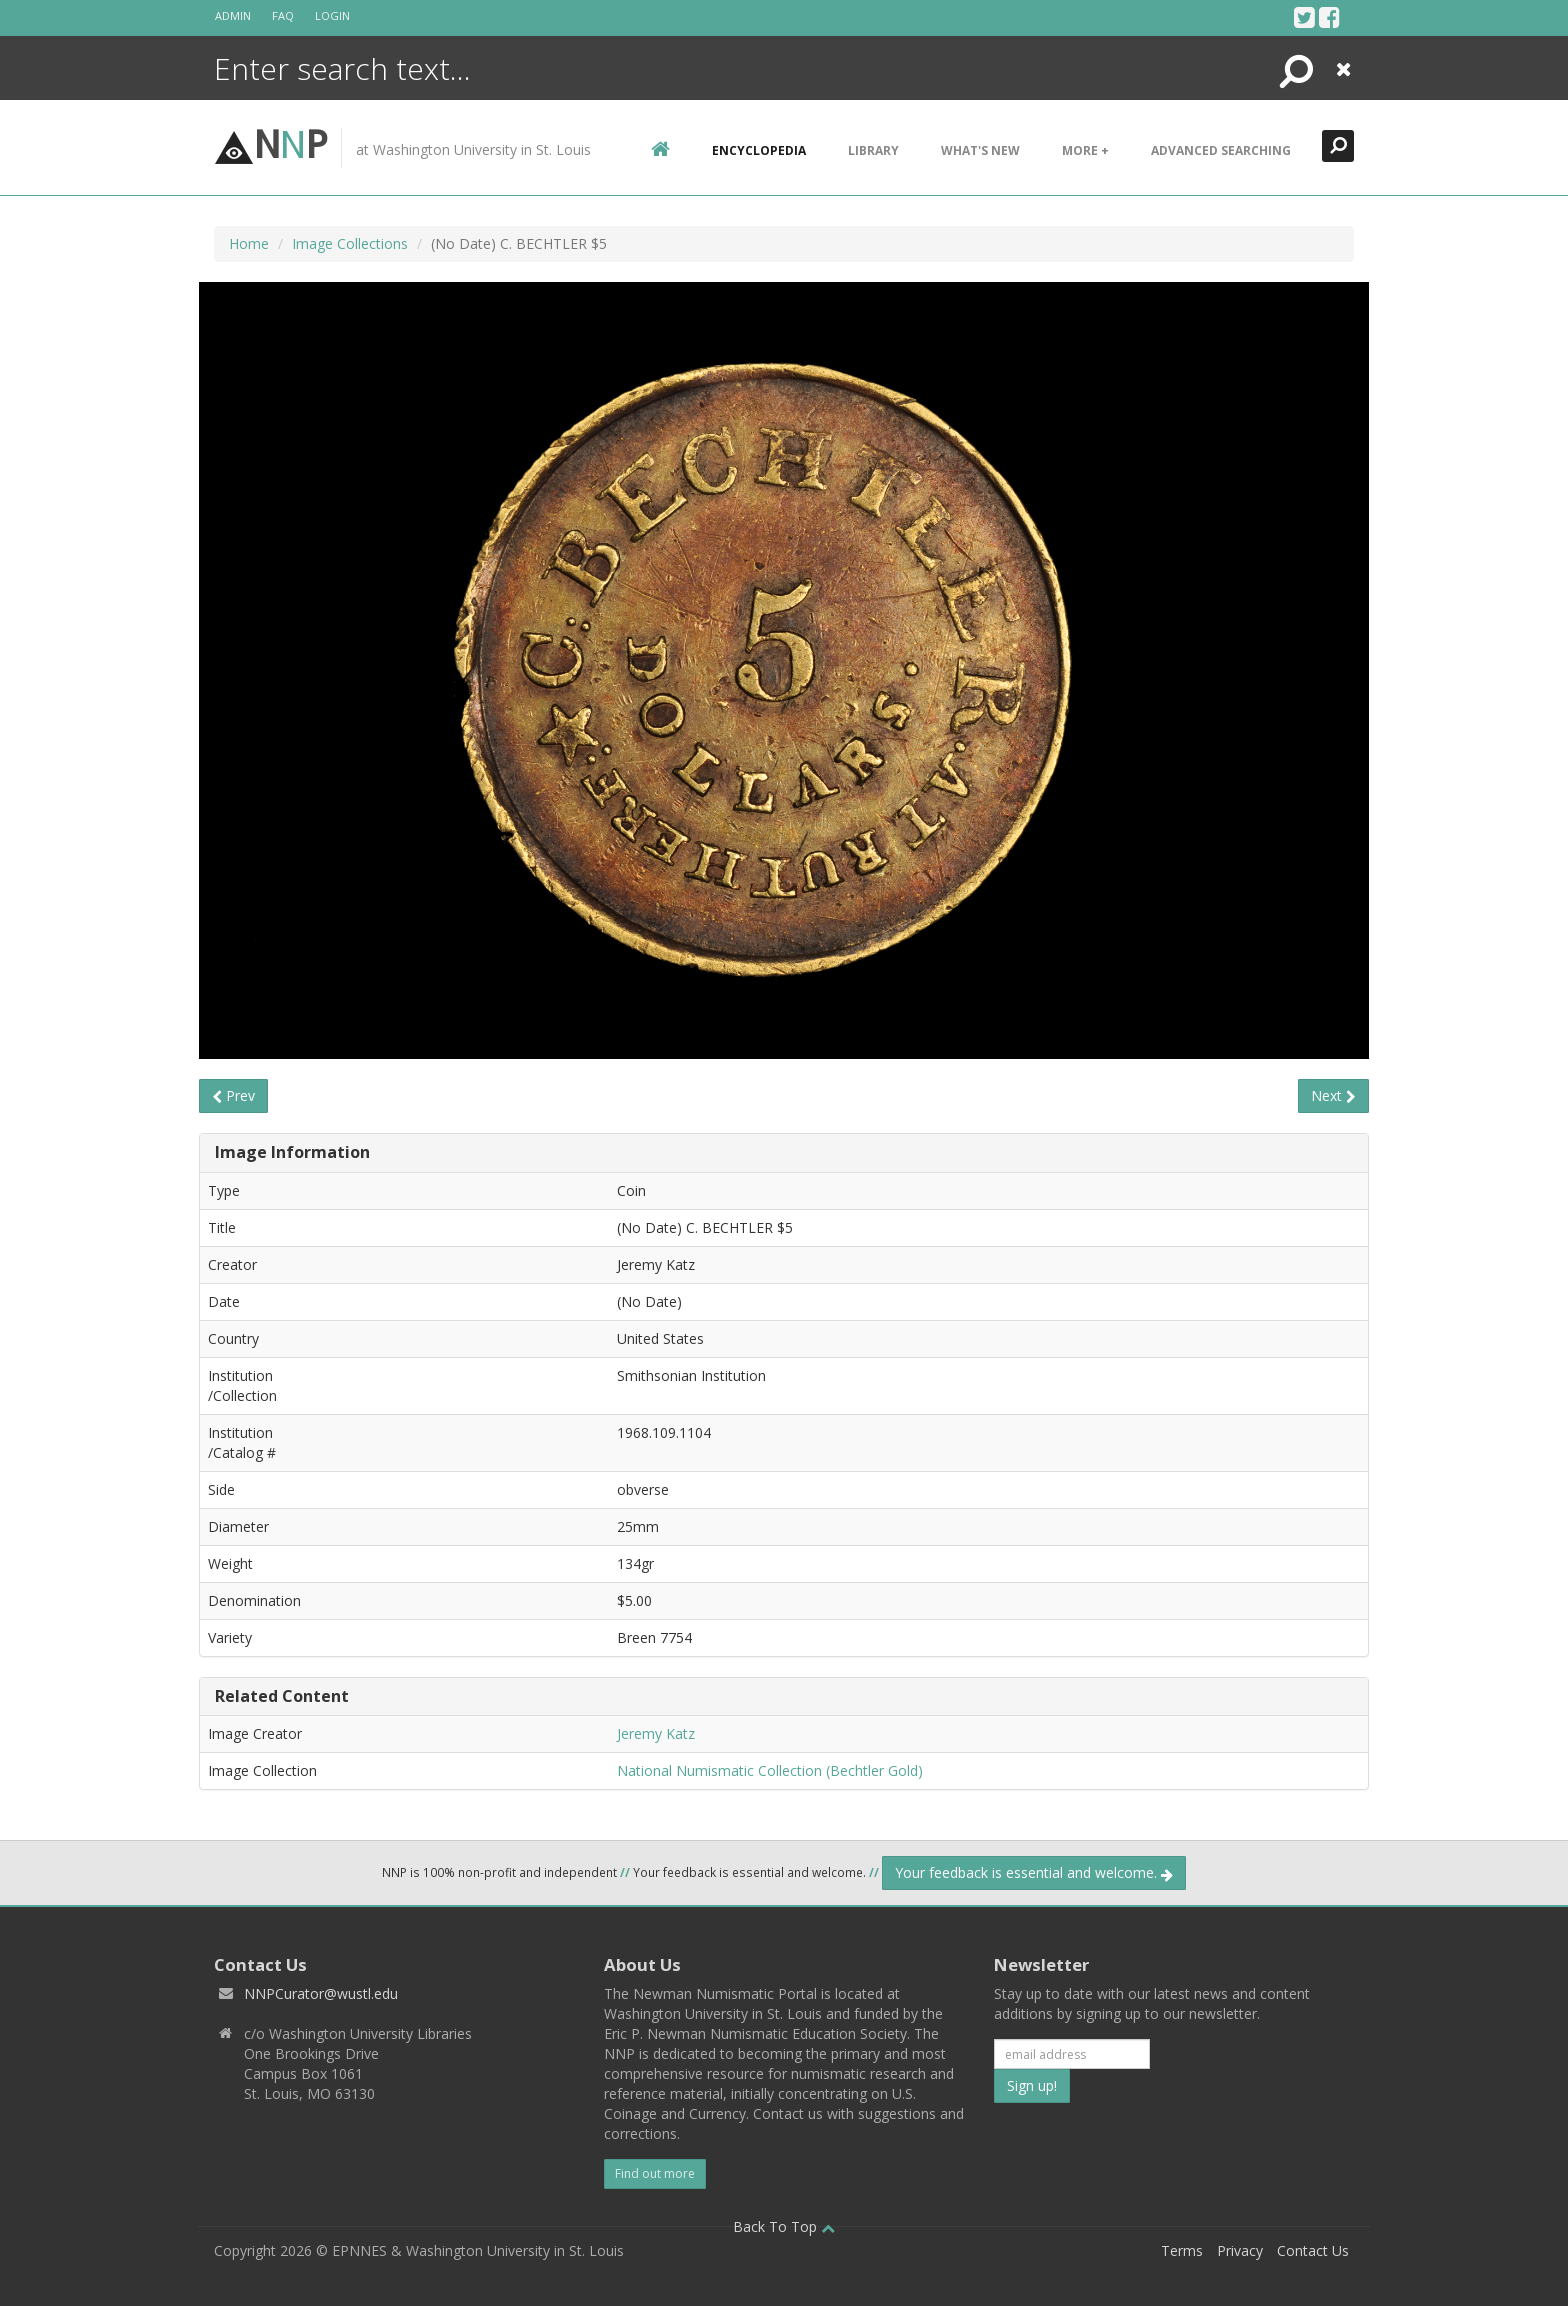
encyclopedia (759, 150)
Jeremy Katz (656, 1733)
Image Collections (350, 243)
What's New (980, 150)
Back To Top (784, 2226)
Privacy (1240, 2250)
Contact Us (1313, 2250)
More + (1085, 150)
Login (332, 15)
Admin (233, 15)
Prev (233, 1095)
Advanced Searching (1221, 150)
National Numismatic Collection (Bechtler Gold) (770, 1770)
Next (1333, 1095)
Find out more (655, 2173)
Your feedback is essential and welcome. (1034, 1872)
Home (249, 243)
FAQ (283, 15)
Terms (1182, 2250)
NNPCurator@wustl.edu (321, 1993)
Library (873, 150)
